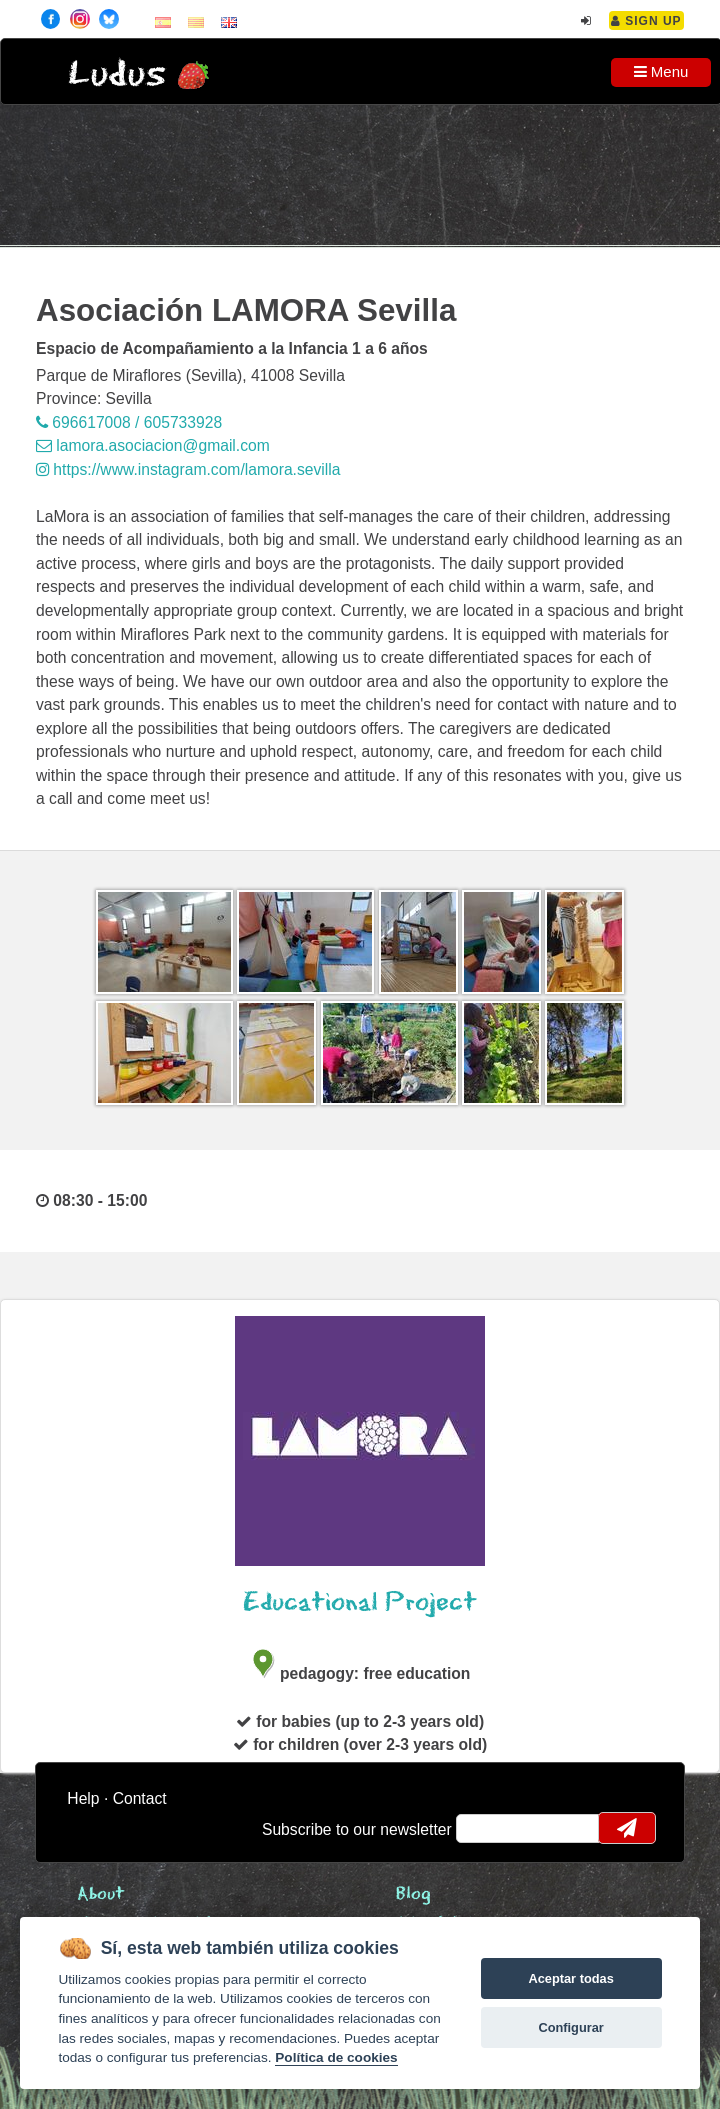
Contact (140, 1798)
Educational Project (360, 1602)
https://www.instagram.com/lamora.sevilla (188, 469)
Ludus (117, 74)
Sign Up (646, 21)
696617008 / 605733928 (129, 422)
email (484, 1828)
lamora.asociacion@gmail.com (153, 445)
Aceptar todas (570, 1978)
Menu (661, 71)
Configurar (570, 2027)
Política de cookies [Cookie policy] (336, 2057)
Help (83, 1798)
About (101, 1894)
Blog (413, 1894)
